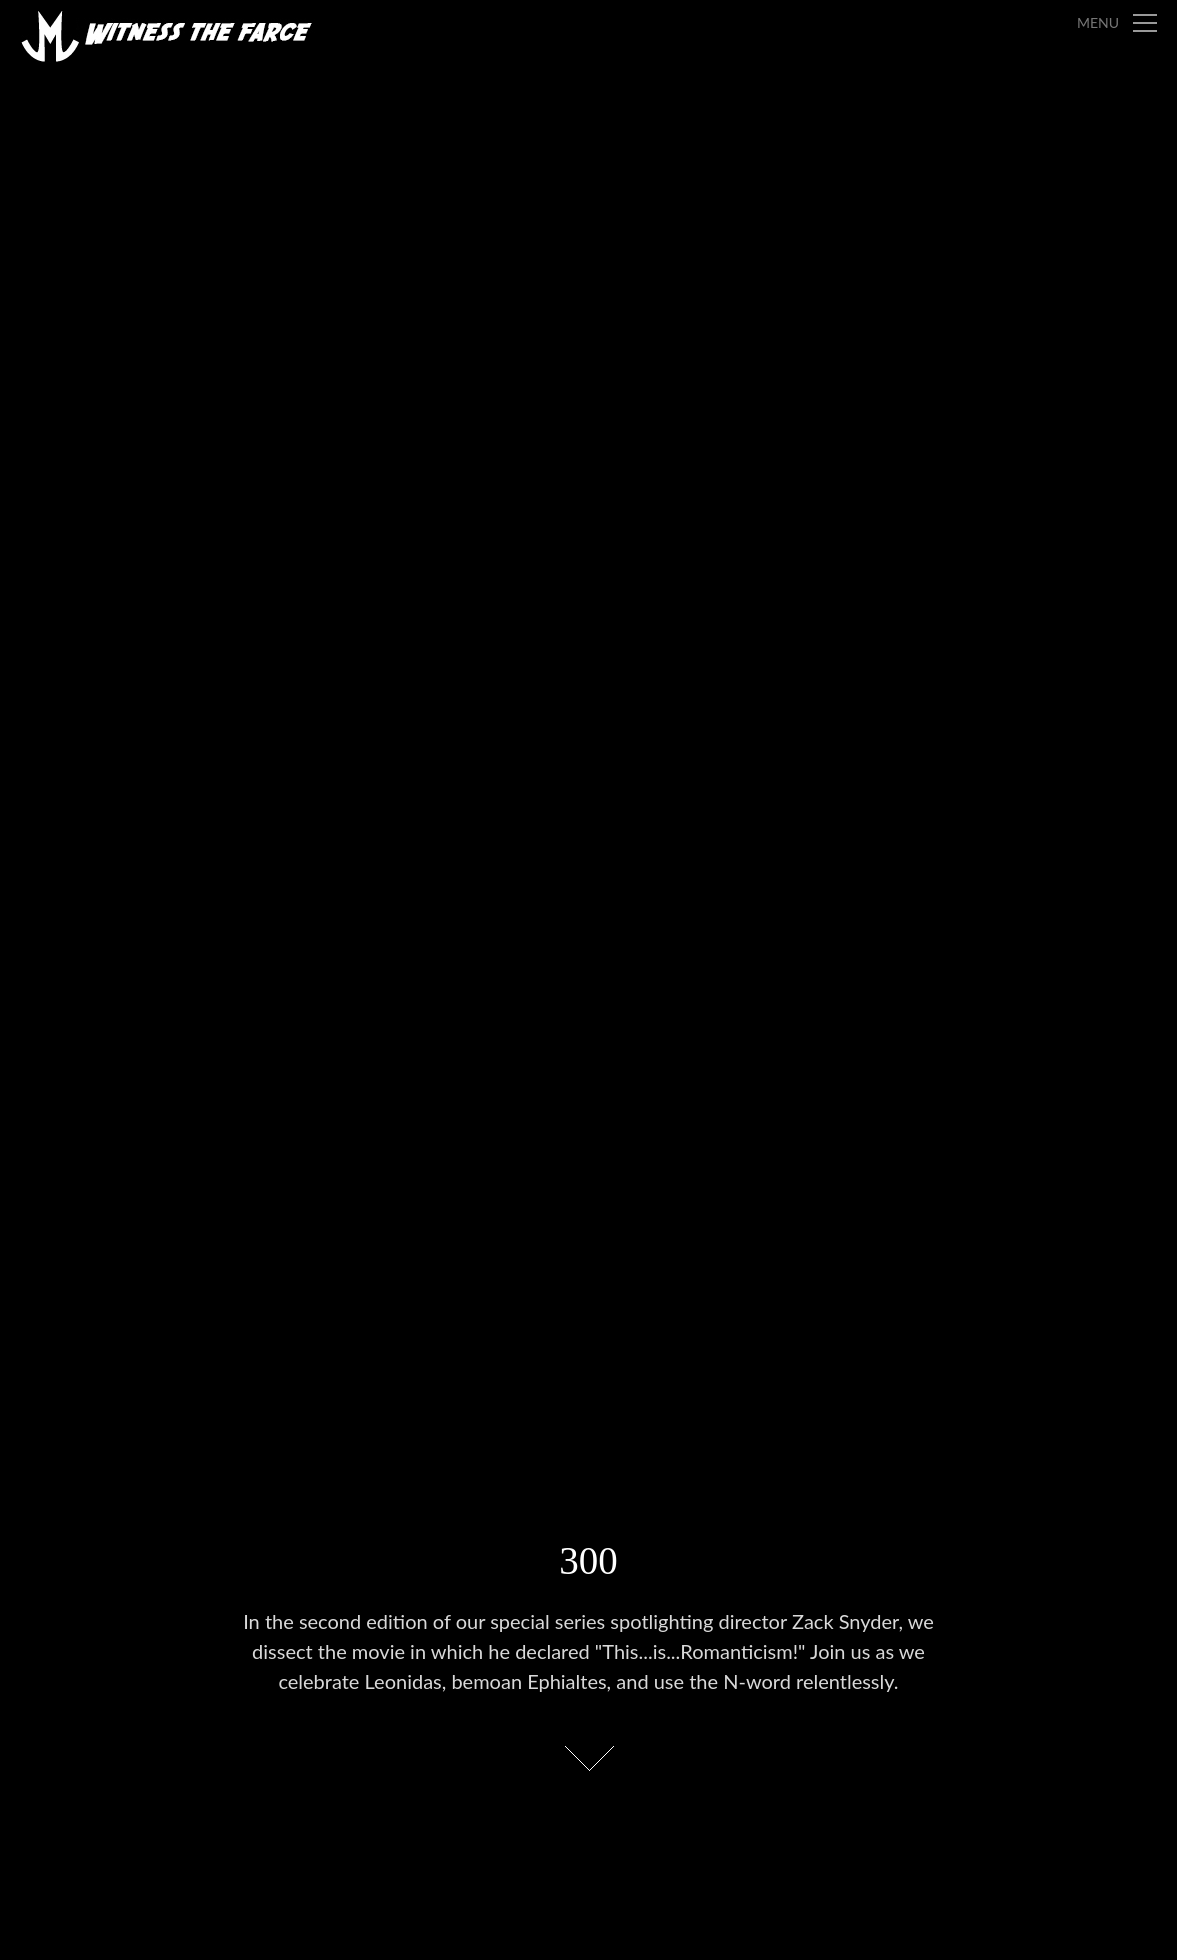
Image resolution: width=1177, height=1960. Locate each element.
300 (588, 1560)
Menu (1098, 22)
